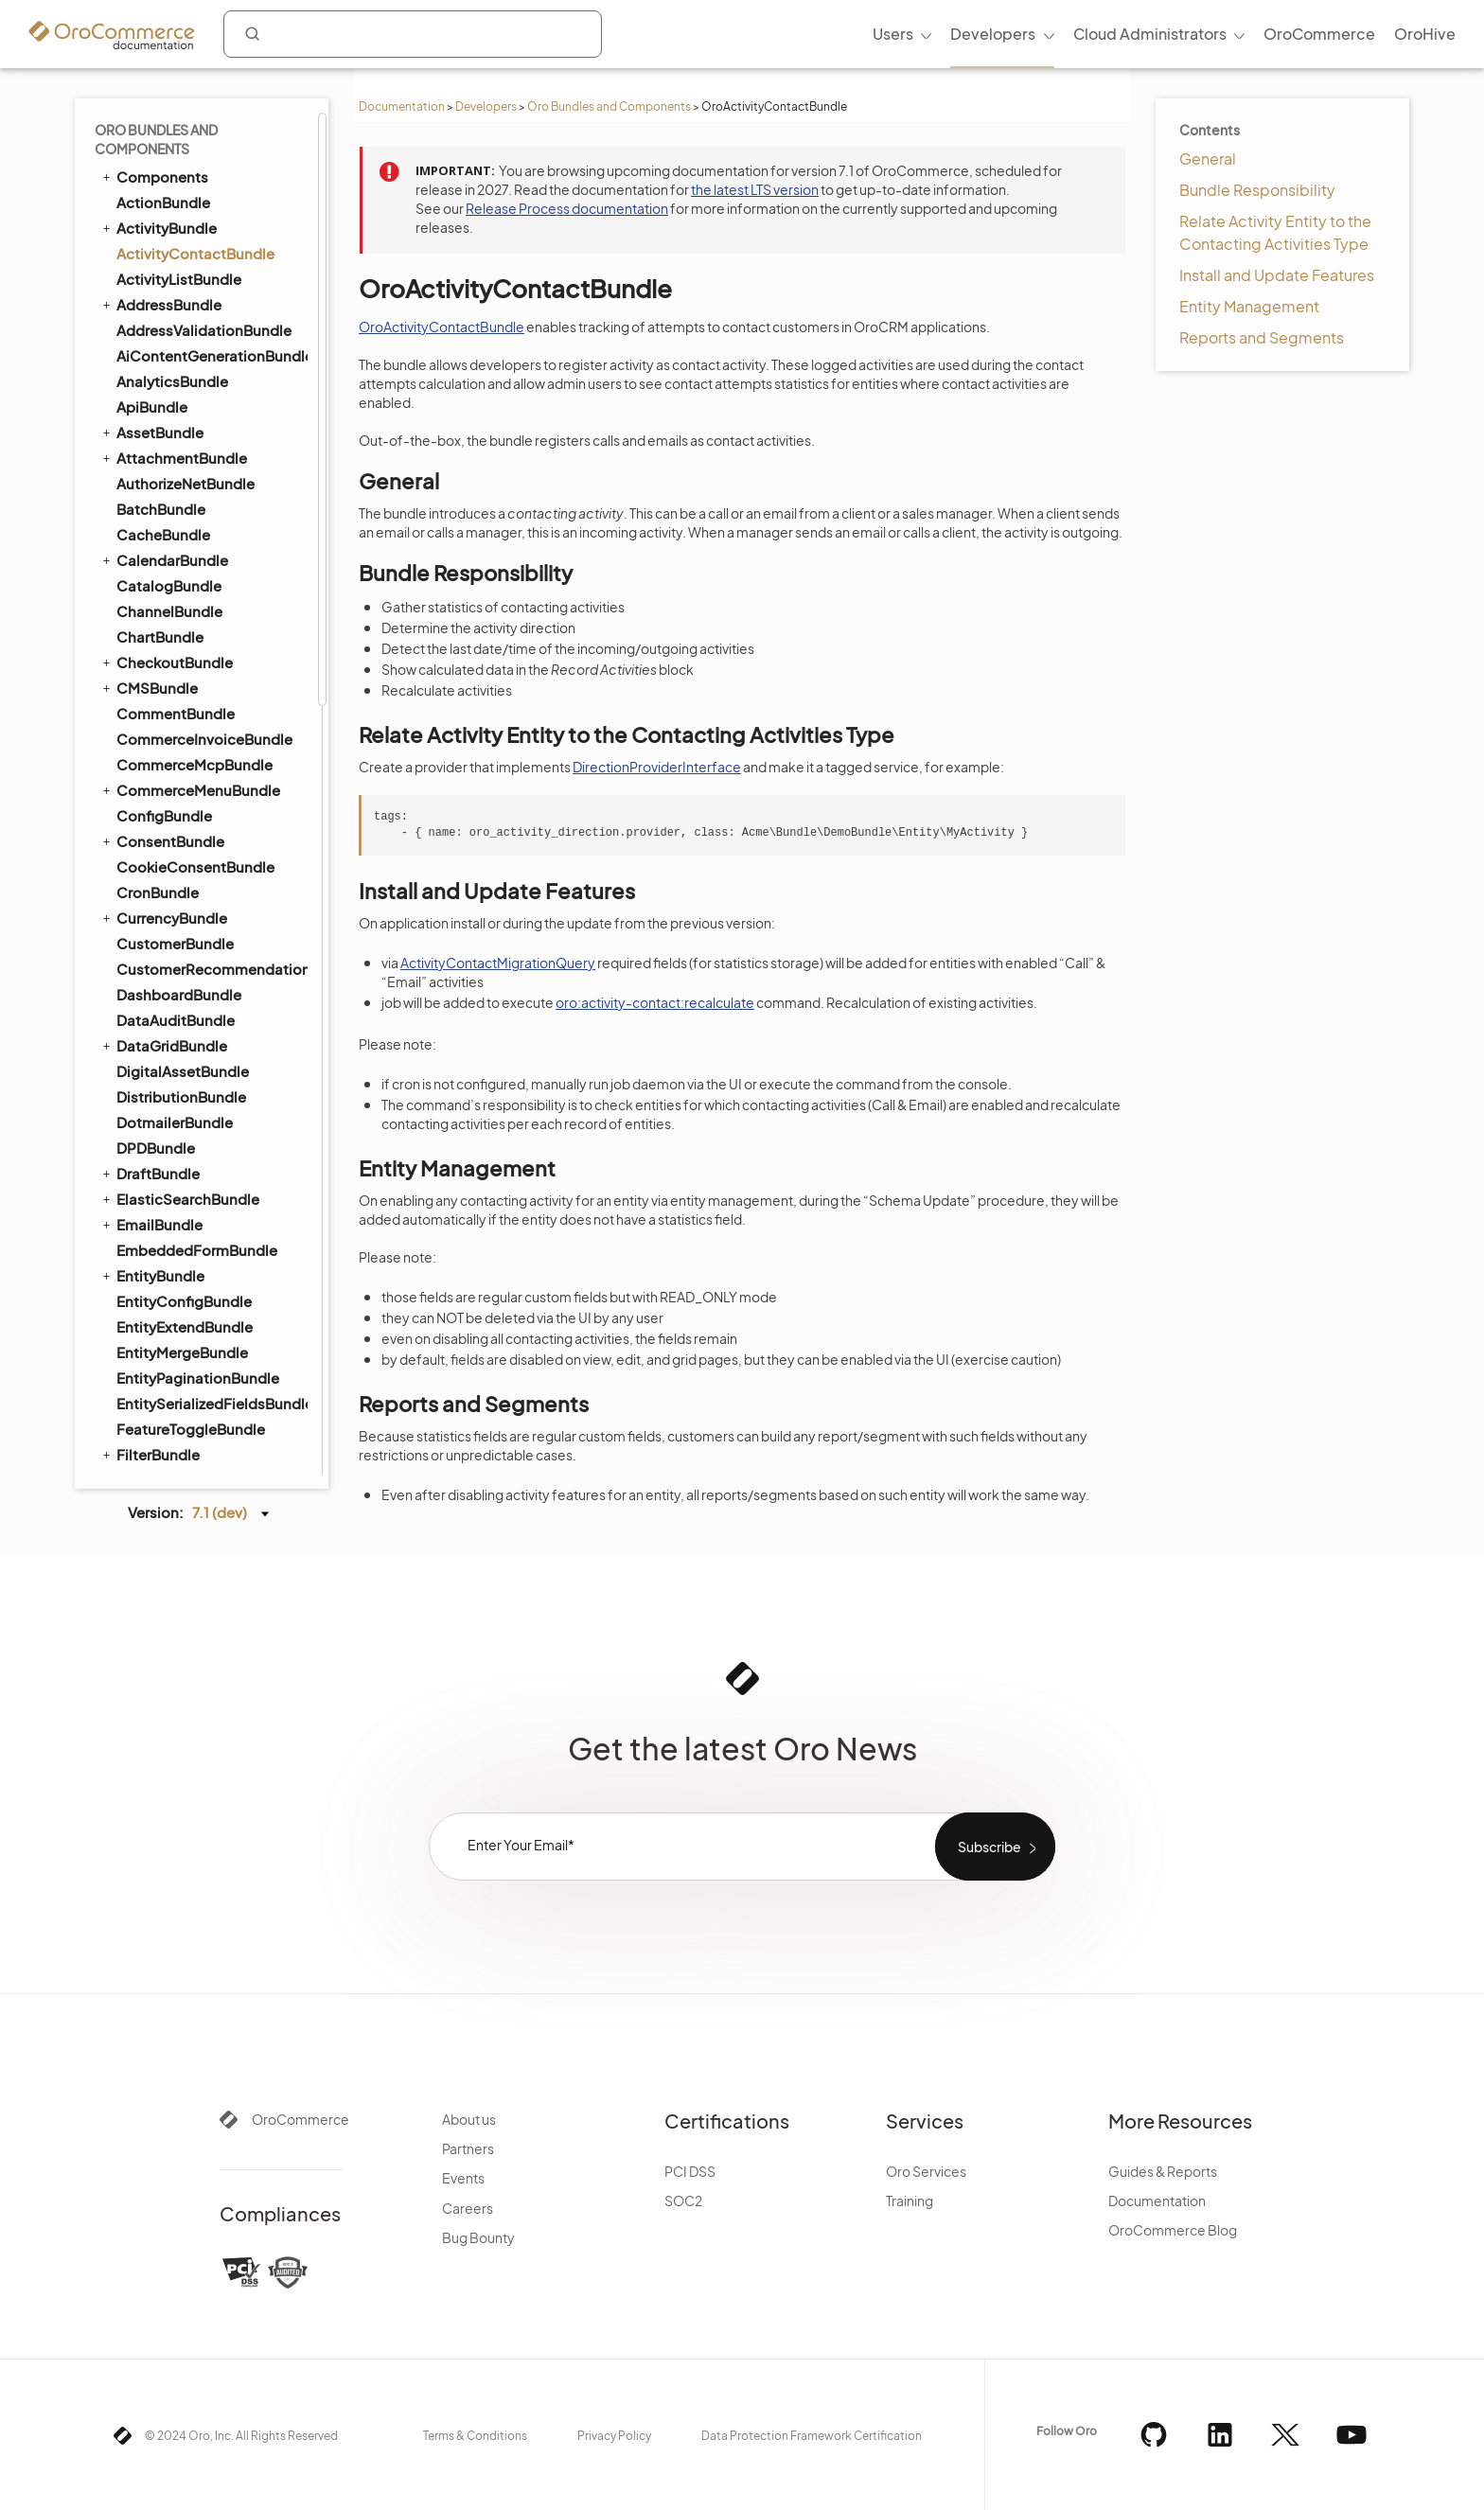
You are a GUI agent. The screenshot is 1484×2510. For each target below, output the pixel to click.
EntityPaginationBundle (197, 1378)
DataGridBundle (163, 1044)
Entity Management (1249, 306)
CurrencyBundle (163, 917)
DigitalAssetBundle (182, 1071)
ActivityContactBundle (195, 253)
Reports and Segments (1261, 337)
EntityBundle (151, 1274)
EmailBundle (151, 1223)
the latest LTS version (755, 189)
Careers (467, 2208)
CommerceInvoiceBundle (204, 739)
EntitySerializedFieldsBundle (211, 1403)
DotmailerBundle (174, 1122)
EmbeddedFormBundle (196, 1250)
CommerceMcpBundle (194, 764)
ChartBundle (159, 636)
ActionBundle (163, 202)
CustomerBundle (175, 943)
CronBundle (157, 892)
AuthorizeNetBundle (185, 483)
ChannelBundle (169, 611)
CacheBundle (163, 534)
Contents (1209, 129)
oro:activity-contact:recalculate (655, 1002)
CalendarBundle (163, 559)
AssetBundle (151, 431)
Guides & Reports (1162, 2171)
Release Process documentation (567, 208)
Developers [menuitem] (992, 34)
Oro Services (926, 2171)
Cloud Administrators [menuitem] (1150, 34)
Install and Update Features (1276, 275)
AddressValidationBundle (204, 330)
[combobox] (412, 34)
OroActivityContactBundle (441, 326)
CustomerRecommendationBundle (211, 969)
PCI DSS (690, 2171)
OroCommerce (300, 2119)
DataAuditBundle (175, 1020)
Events (463, 2177)
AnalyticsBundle (172, 381)
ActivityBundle (158, 227)
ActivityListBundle (178, 279)
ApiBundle (151, 406)
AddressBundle (160, 303)
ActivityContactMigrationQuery (497, 962)
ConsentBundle (161, 840)
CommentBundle (175, 713)
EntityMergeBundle (182, 1352)
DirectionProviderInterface (657, 766)
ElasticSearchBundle (179, 1198)
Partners (468, 2148)
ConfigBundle (164, 815)
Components (153, 176)
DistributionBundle (181, 1096)
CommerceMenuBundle (189, 789)
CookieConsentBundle (195, 866)
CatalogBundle (168, 585)
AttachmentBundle (173, 457)
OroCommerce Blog (1172, 2229)
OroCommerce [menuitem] (1319, 34)
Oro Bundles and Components (609, 106)
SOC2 (683, 2200)
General (1207, 158)
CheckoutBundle (166, 661)
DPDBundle (155, 1148)
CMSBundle (148, 687)
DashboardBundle (178, 994)
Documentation (402, 106)
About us (469, 2119)
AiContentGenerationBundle (211, 355)
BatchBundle (160, 509)
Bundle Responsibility (1257, 190)
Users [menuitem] (893, 34)
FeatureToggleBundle (190, 1429)
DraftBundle (149, 1172)
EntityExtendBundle (184, 1326)
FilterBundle (149, 1453)
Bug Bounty (478, 2237)
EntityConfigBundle (184, 1301)
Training (909, 2200)
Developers (486, 106)
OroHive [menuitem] (1425, 34)
